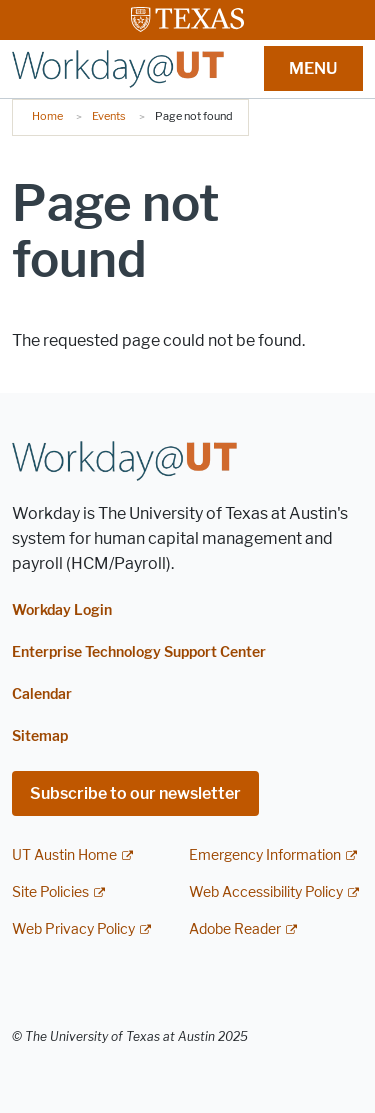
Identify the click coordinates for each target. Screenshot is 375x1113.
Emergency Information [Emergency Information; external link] (265, 855)
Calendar (42, 694)
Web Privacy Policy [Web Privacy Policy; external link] (73, 929)
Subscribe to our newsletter (135, 793)
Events (109, 116)
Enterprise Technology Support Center (139, 652)
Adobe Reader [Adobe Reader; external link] (235, 929)
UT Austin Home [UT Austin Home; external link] (64, 855)
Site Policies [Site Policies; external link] (50, 892)
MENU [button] (313, 68)
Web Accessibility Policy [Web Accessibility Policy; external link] (266, 892)
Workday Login (62, 610)
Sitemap (40, 736)
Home (47, 116)
